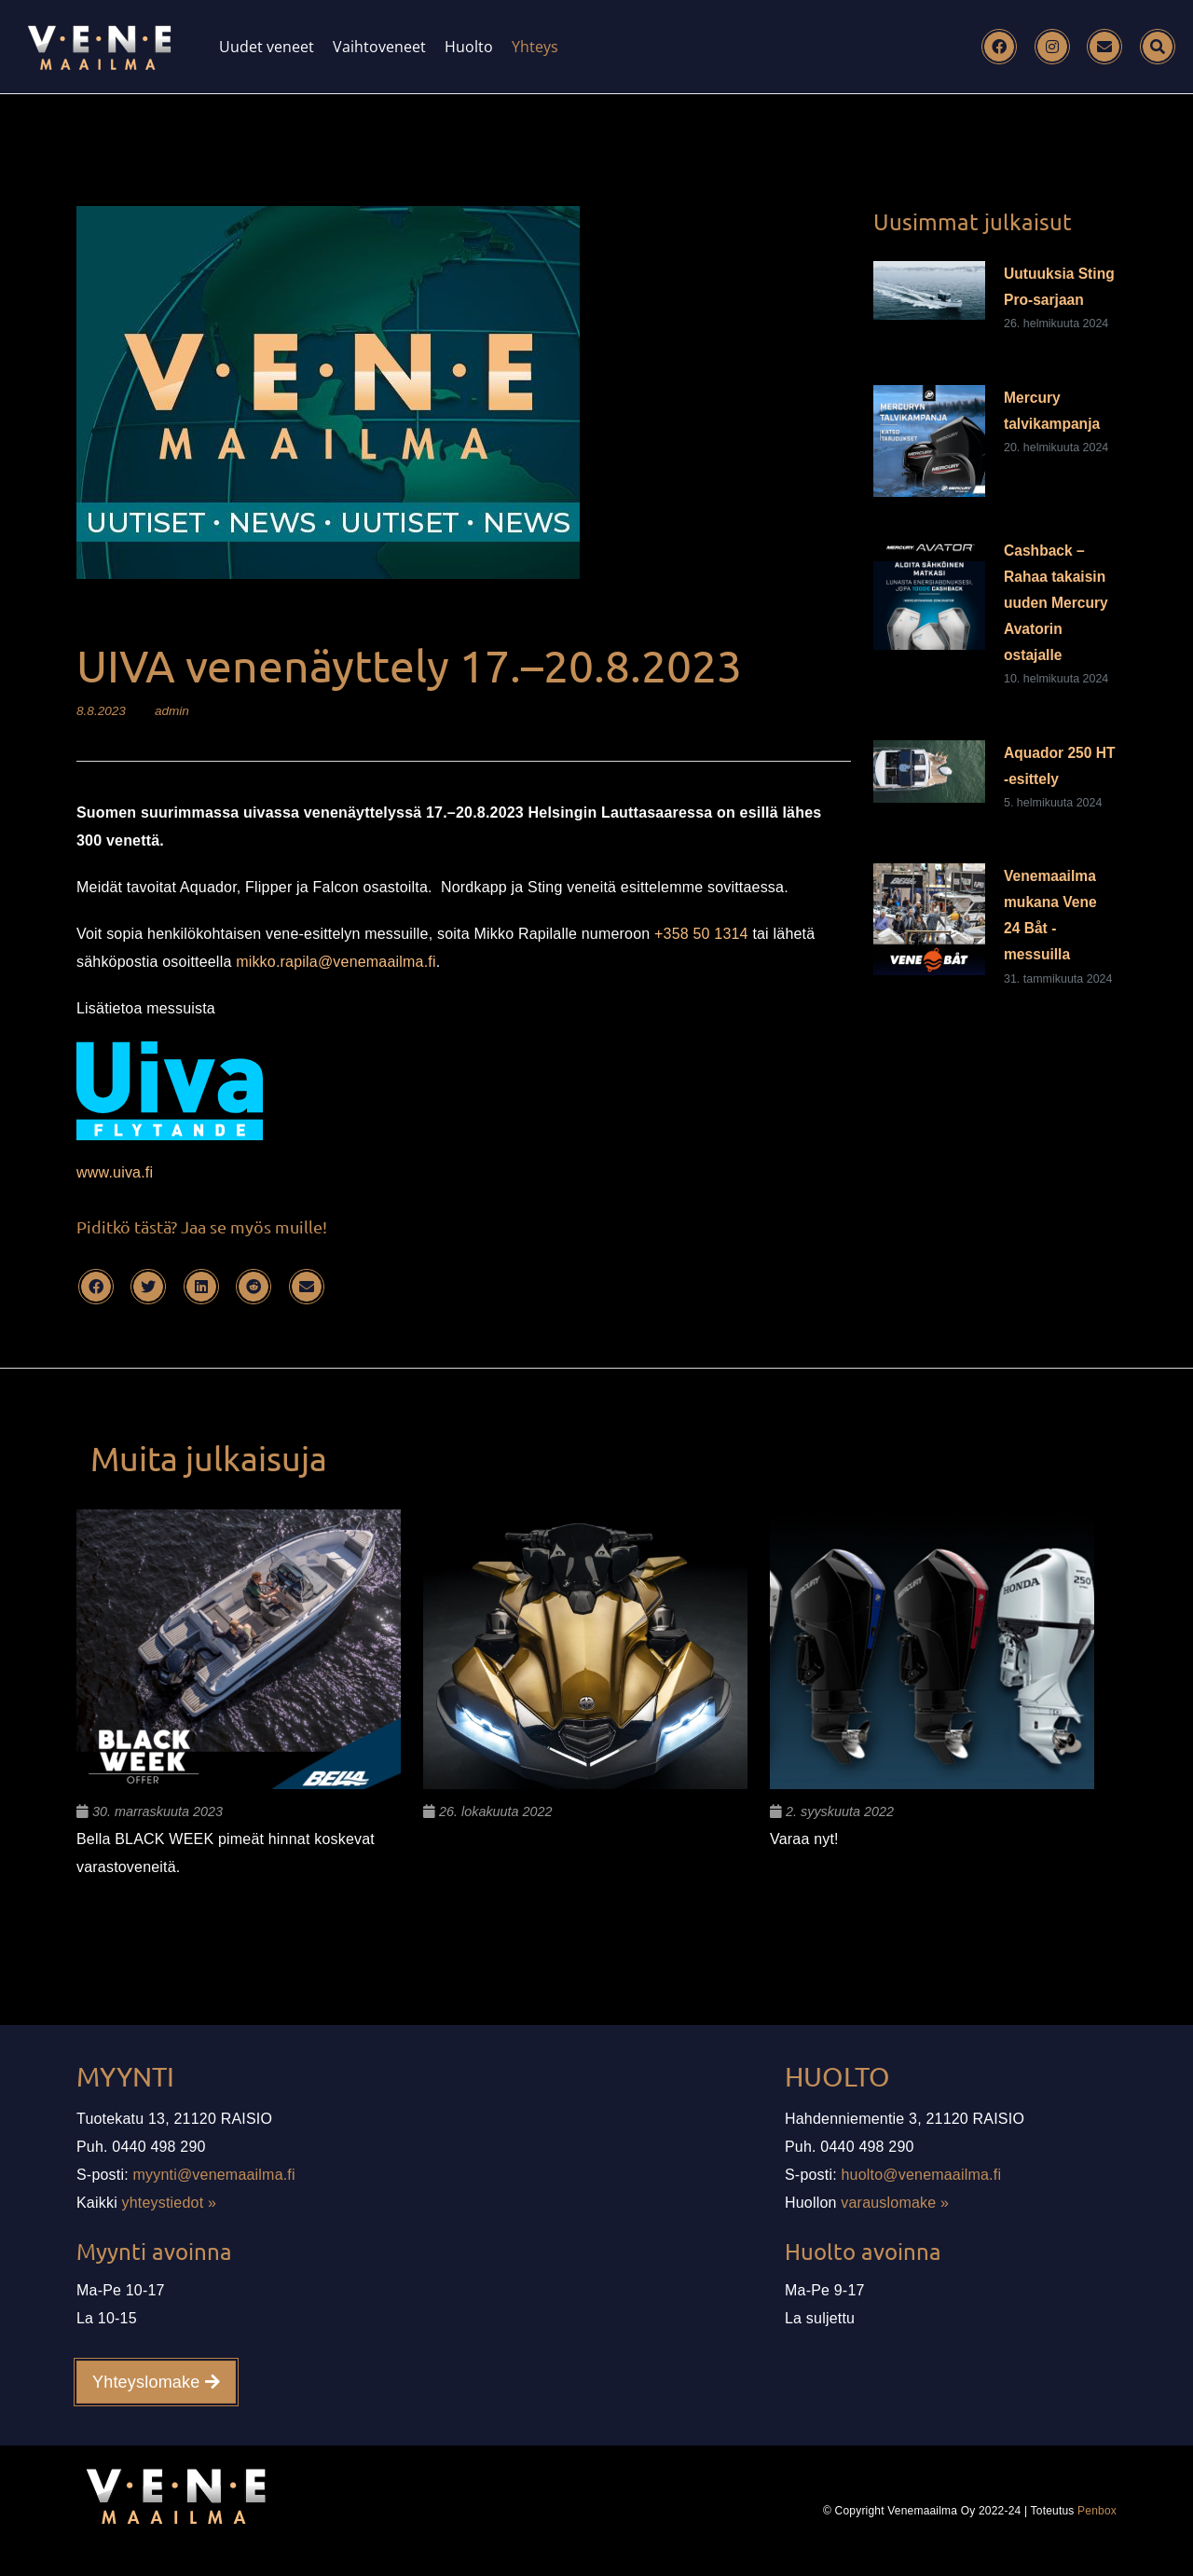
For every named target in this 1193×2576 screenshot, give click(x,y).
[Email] (1104, 47)
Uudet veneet (266, 46)
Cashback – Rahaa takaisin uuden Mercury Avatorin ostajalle (1056, 603)
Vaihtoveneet (379, 46)
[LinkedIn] (201, 1287)
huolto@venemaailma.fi (922, 2175)
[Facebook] (999, 47)
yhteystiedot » (169, 2203)
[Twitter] (148, 1287)
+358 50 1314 (701, 934)
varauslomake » (895, 2203)
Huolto (469, 46)
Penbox (1097, 2510)
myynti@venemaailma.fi (214, 2175)
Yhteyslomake (156, 2382)
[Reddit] (253, 1287)
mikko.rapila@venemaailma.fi (336, 962)
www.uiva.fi (114, 1172)
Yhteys (535, 46)
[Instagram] (1052, 47)
